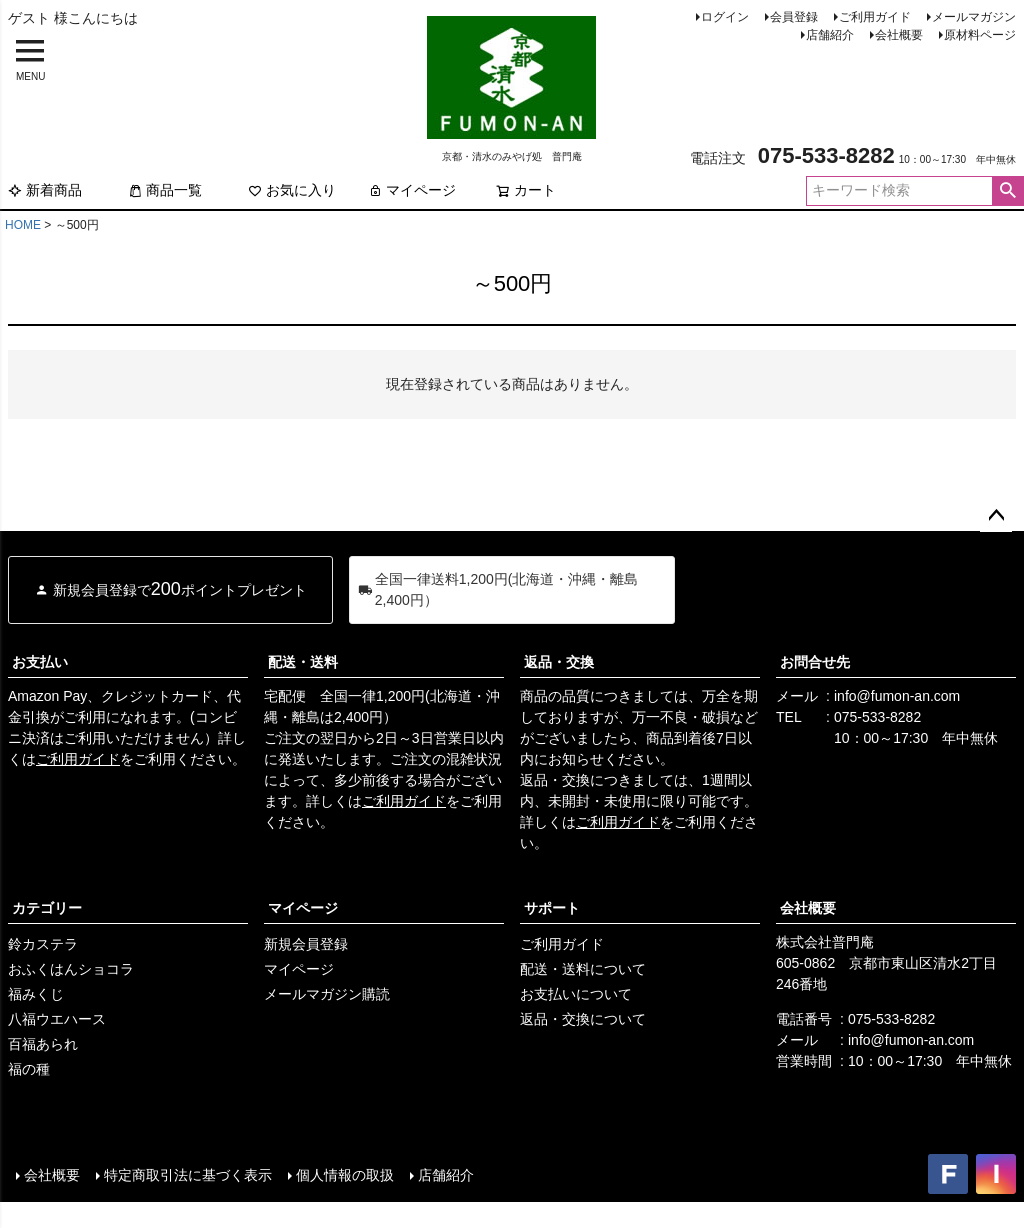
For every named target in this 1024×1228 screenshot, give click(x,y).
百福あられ (43, 1044)
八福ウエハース (57, 1019)
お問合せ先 (815, 662)
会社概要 (899, 35)
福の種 (29, 1069)
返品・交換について (583, 1019)
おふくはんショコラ (71, 969)
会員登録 (794, 17)
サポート (552, 908)
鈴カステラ (43, 944)
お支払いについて (576, 994)
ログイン (725, 17)
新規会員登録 (306, 944)
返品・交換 (559, 662)
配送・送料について (583, 969)
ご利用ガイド (875, 17)
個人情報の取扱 (345, 1175)
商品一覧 (165, 190)
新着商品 (45, 190)
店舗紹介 (830, 35)
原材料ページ (980, 35)
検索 (1007, 191)
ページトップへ (996, 516)
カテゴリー (47, 908)
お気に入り (292, 190)
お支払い (40, 662)
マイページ (412, 190)
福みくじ (36, 994)
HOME (23, 225)
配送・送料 (303, 662)
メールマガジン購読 (327, 994)
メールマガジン (974, 17)
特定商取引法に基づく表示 (188, 1175)
